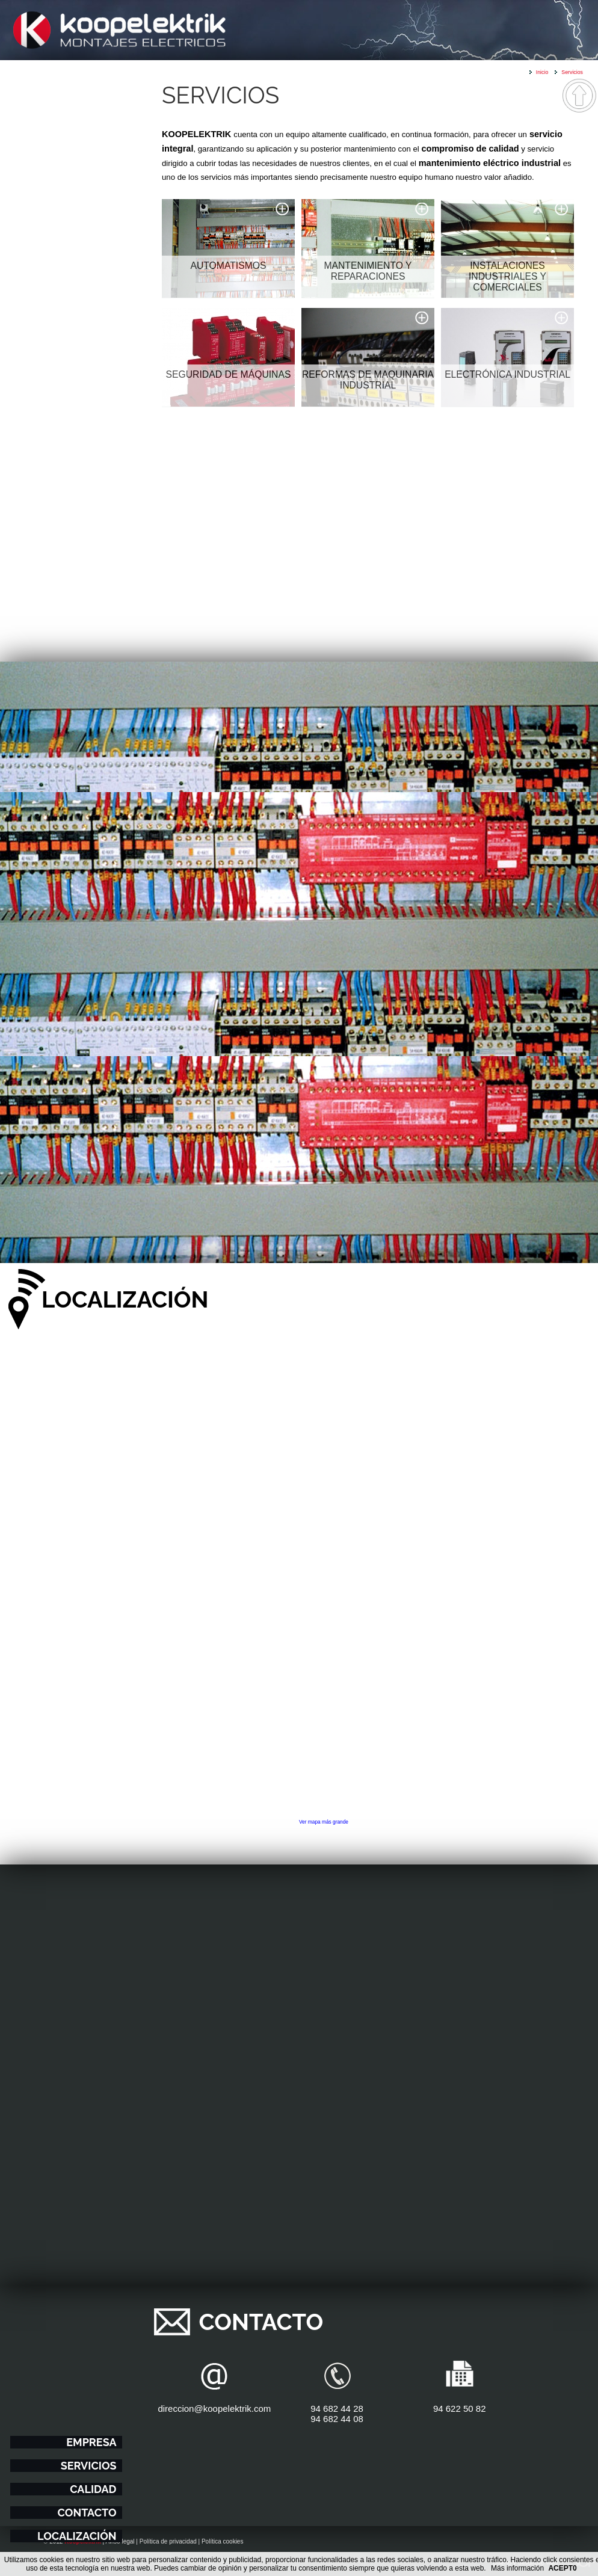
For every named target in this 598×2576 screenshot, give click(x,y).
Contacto (87, 2512)
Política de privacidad (168, 2541)
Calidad (93, 2489)
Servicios (89, 2465)
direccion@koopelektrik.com (214, 2408)
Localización (76, 2536)
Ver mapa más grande (323, 1822)
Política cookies (222, 2541)
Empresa (91, 2442)
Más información (517, 2568)
